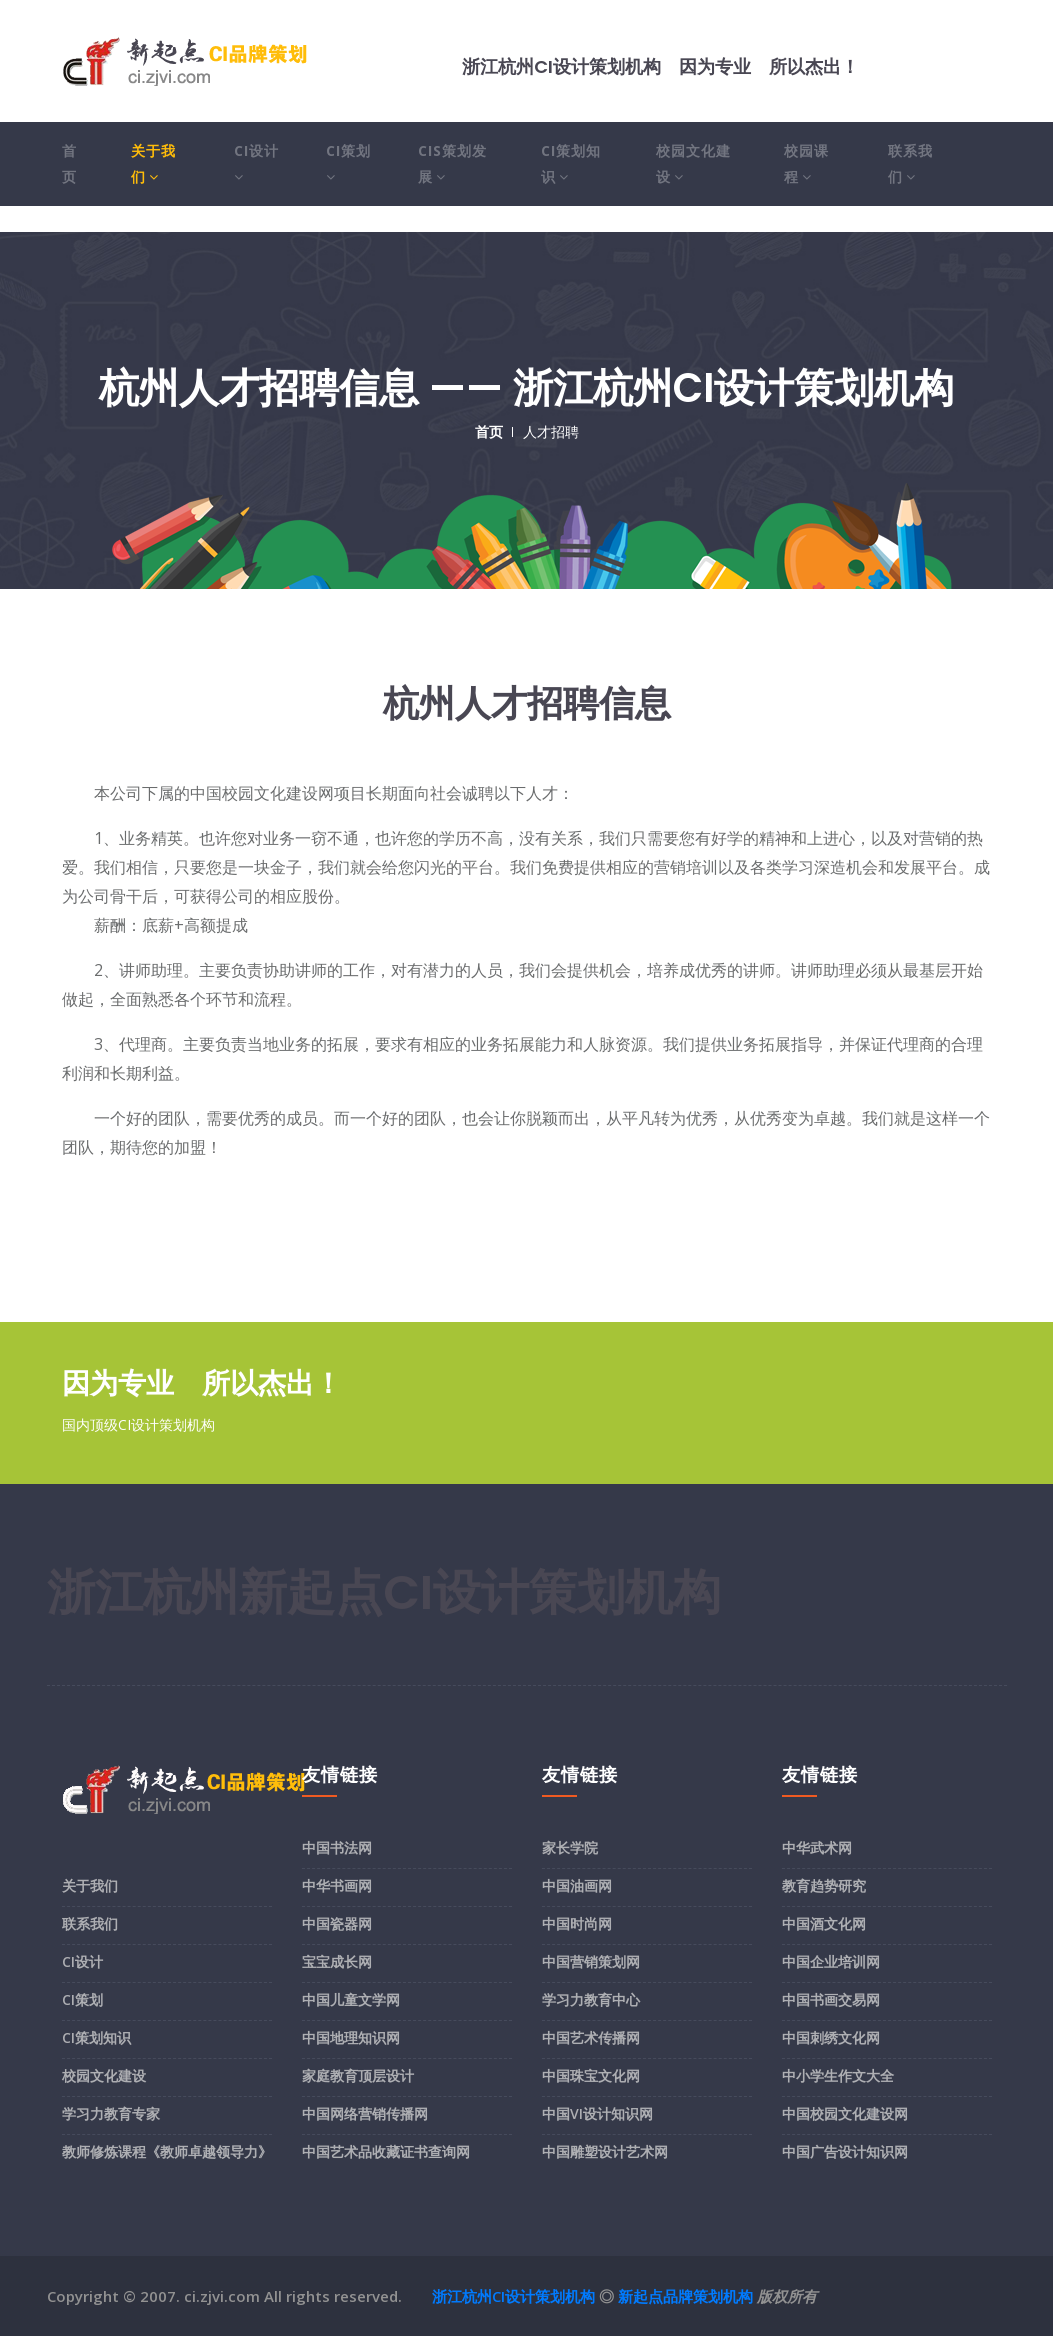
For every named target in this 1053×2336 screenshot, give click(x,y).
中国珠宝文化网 (591, 2075)
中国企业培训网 (831, 1961)
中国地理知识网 (351, 2037)
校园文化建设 (693, 163)
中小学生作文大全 (838, 2075)
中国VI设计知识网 (597, 2113)
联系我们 (910, 163)
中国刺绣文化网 (831, 2037)
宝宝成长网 (337, 1961)
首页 (69, 163)
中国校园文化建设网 (845, 2113)
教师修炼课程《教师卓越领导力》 (167, 2151)
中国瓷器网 (337, 1923)
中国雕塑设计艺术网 (605, 2151)
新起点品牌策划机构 (685, 2296)
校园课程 (806, 163)
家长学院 (570, 1847)
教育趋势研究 (824, 1885)
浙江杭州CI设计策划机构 (513, 2296)
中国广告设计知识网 (845, 2151)
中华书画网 (337, 1885)
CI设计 (256, 163)
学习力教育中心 (591, 1999)
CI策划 (348, 163)
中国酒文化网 (824, 1923)
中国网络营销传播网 (365, 2113)
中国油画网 (577, 1885)
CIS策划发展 (452, 163)
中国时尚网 (577, 1923)
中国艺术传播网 (591, 2037)
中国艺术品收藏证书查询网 (386, 2151)
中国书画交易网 (831, 1999)
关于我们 (153, 163)
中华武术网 (817, 1847)
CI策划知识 (571, 163)
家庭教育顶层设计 (358, 2075)
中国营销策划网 (591, 1961)
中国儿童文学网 (351, 1999)
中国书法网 (337, 1847)
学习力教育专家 (111, 2113)
